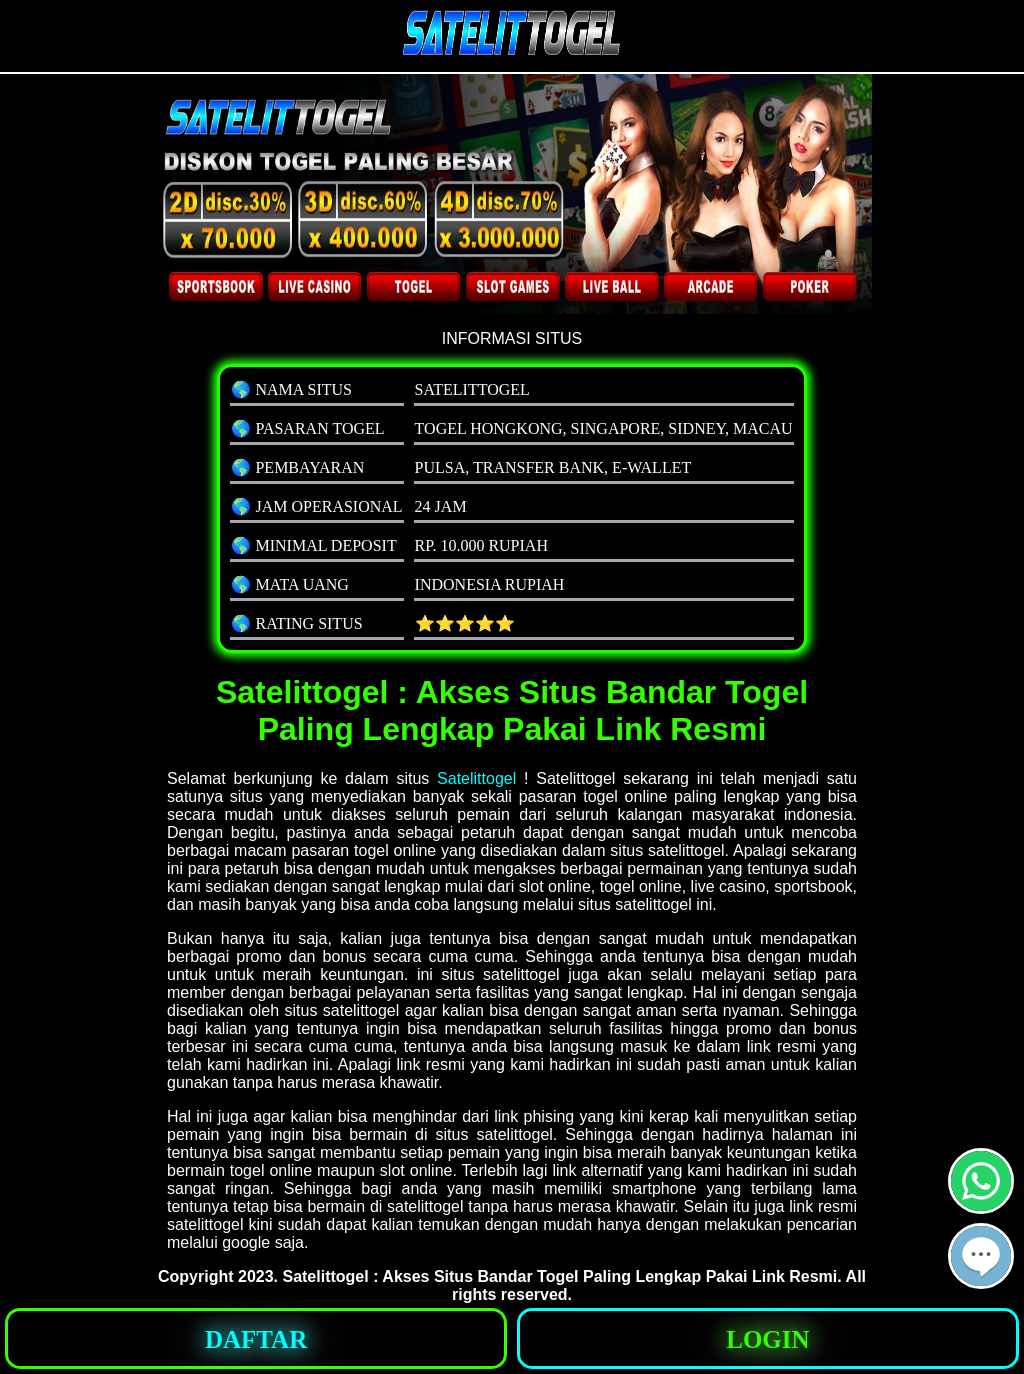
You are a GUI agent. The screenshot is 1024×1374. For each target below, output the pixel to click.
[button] (981, 1256)
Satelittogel (476, 778)
